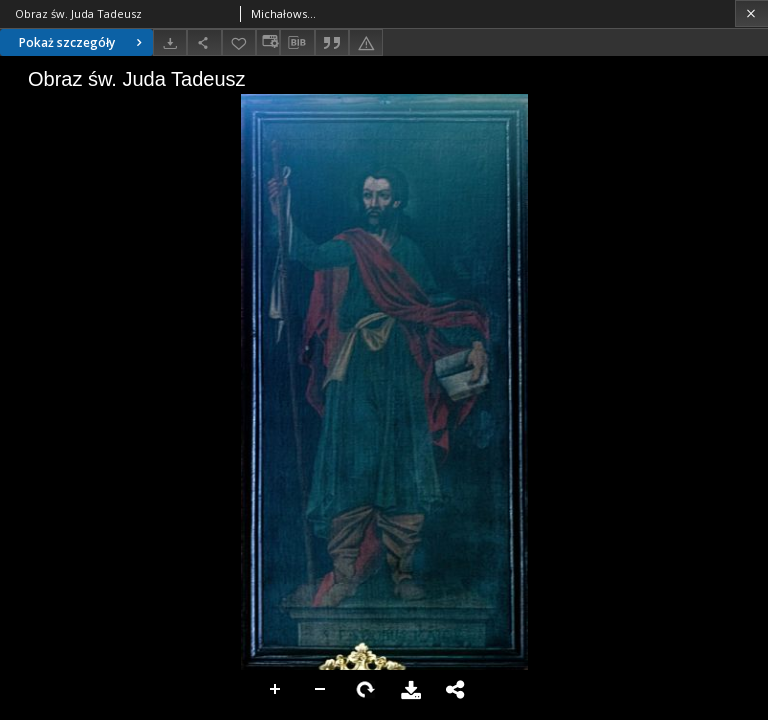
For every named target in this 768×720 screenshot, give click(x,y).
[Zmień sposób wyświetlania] (268, 42)
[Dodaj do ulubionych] (239, 42)
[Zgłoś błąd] (366, 42)
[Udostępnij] (204, 42)
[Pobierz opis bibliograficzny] (297, 43)
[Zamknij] (751, 13)
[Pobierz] (170, 42)
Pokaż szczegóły (83, 42)
